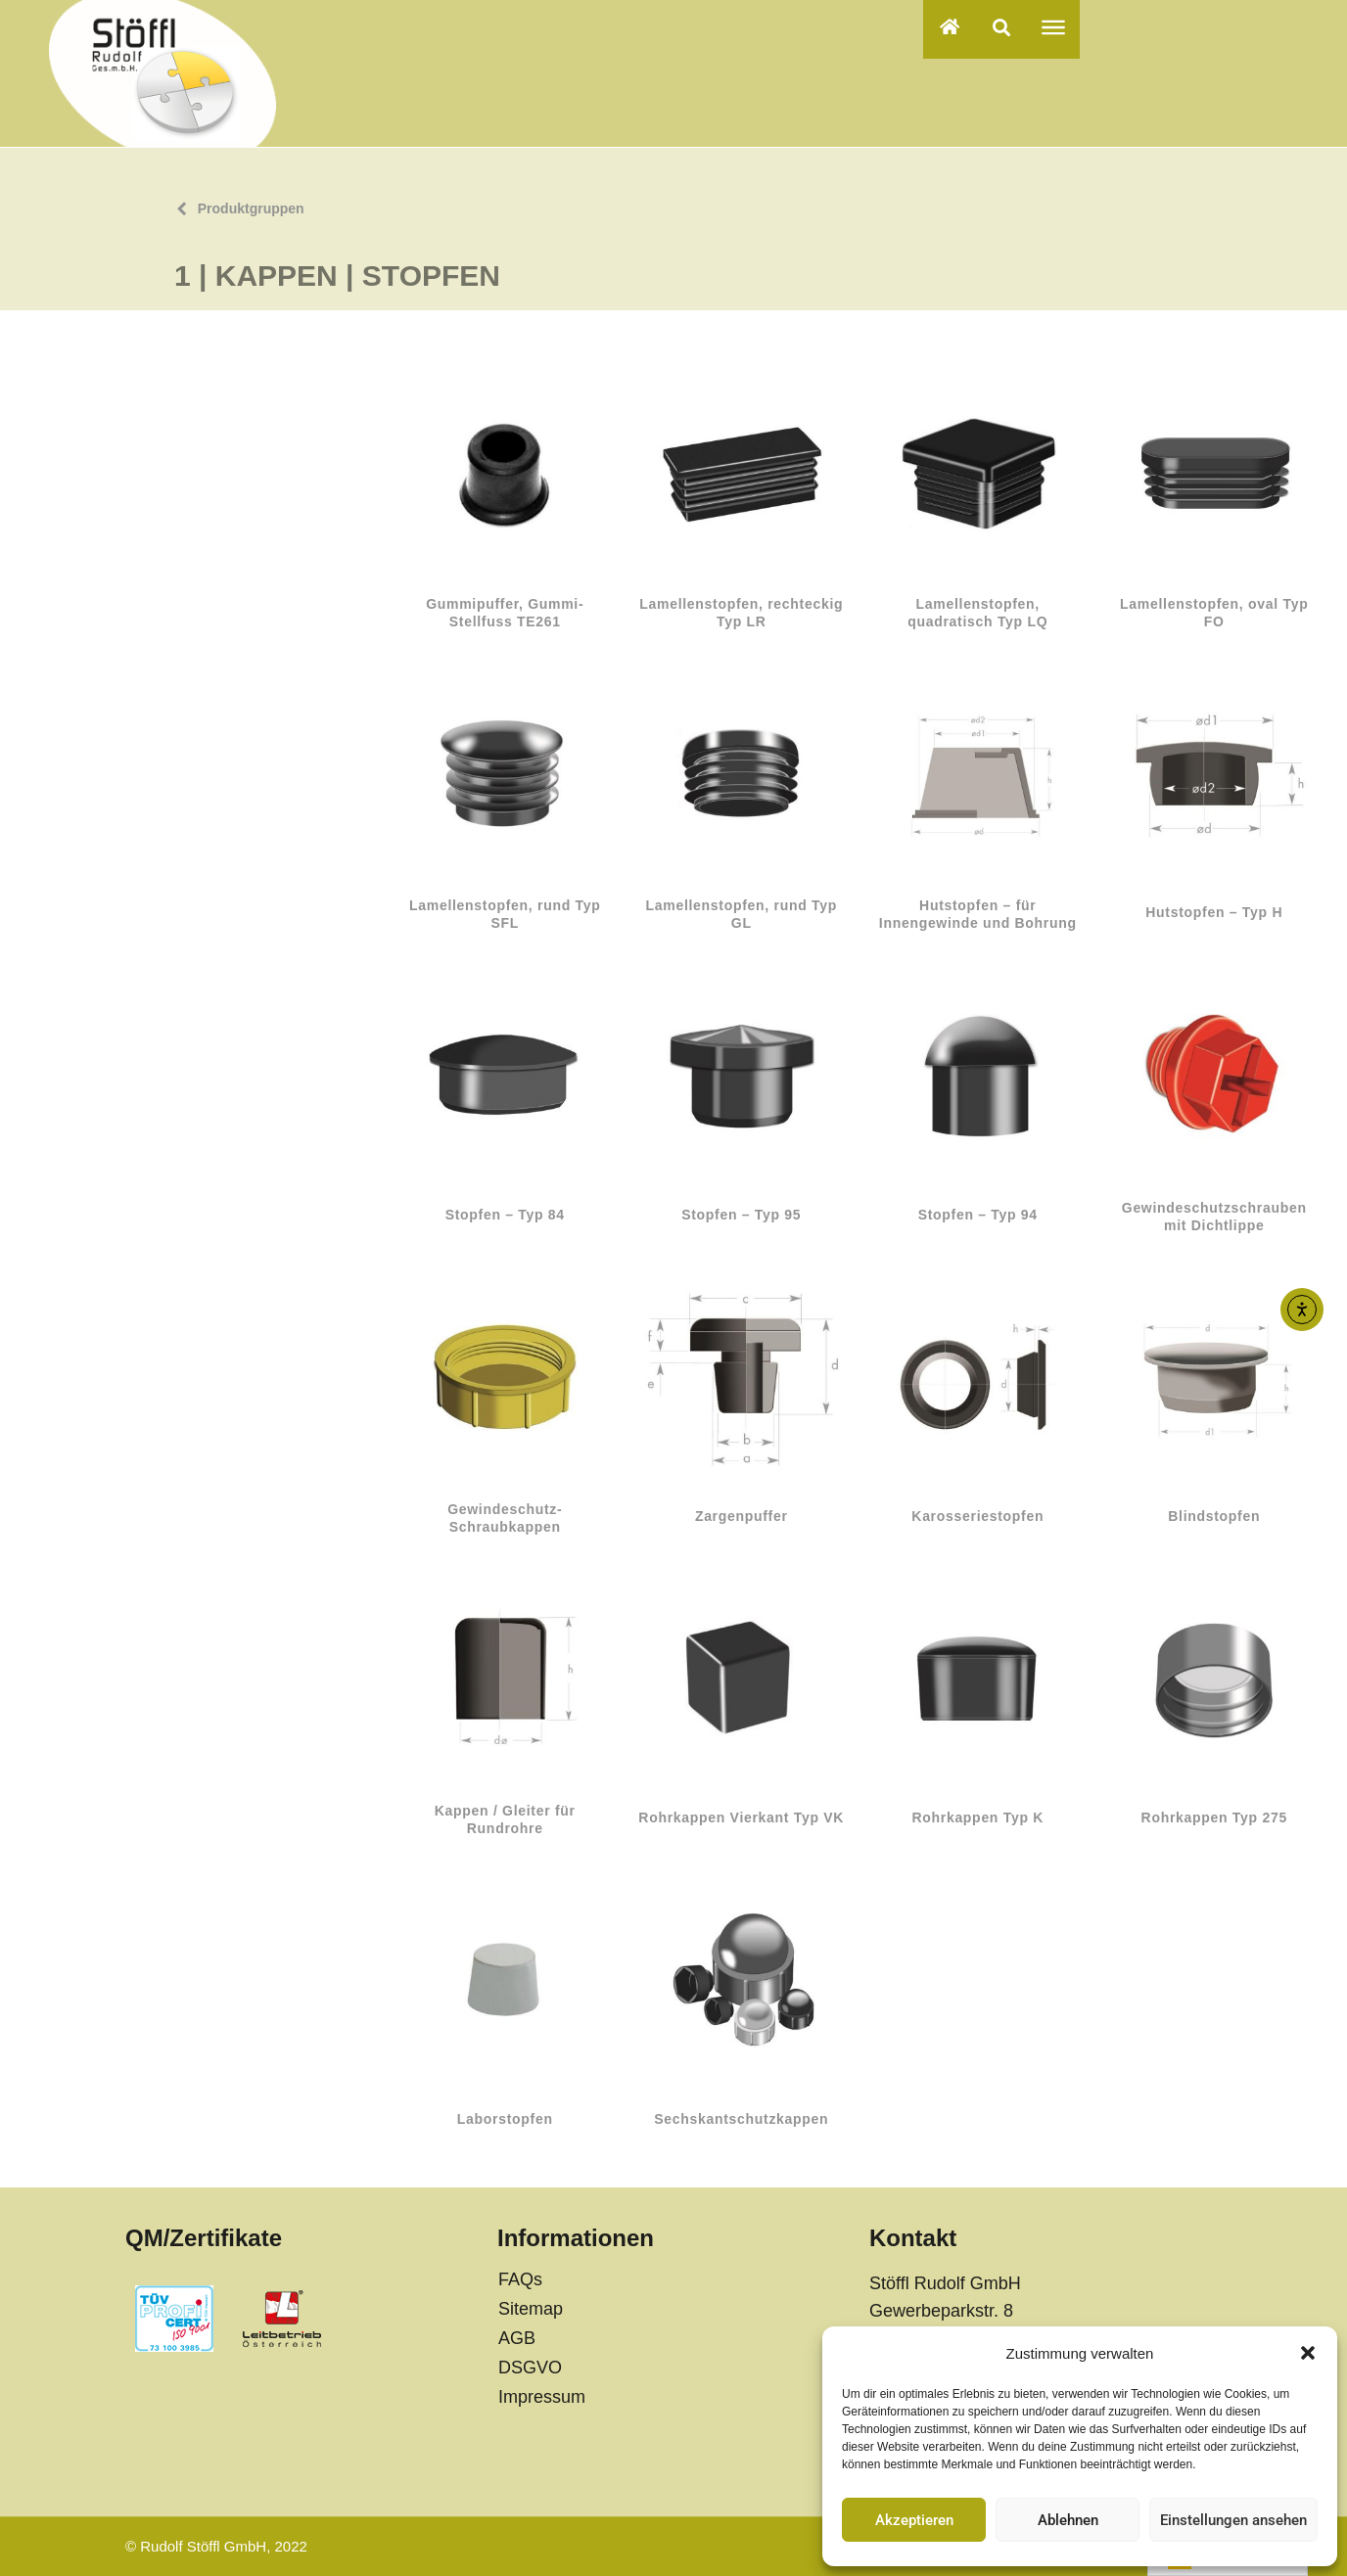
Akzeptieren (914, 2520)
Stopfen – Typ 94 (978, 1214)
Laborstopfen (505, 2119)
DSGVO (530, 2367)
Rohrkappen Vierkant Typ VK (741, 1817)
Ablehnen (1068, 2520)
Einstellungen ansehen (1233, 2520)
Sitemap (530, 2309)
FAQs (520, 2279)
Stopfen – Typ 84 (505, 1214)
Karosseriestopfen (977, 1516)
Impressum (541, 2397)
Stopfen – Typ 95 (741, 1214)
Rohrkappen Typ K (977, 1817)
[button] (1308, 2353)
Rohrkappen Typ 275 (1214, 1817)
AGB (516, 2338)
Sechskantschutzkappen (741, 2119)
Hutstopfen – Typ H (1213, 912)
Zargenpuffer (741, 1516)
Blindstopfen (1214, 1516)
